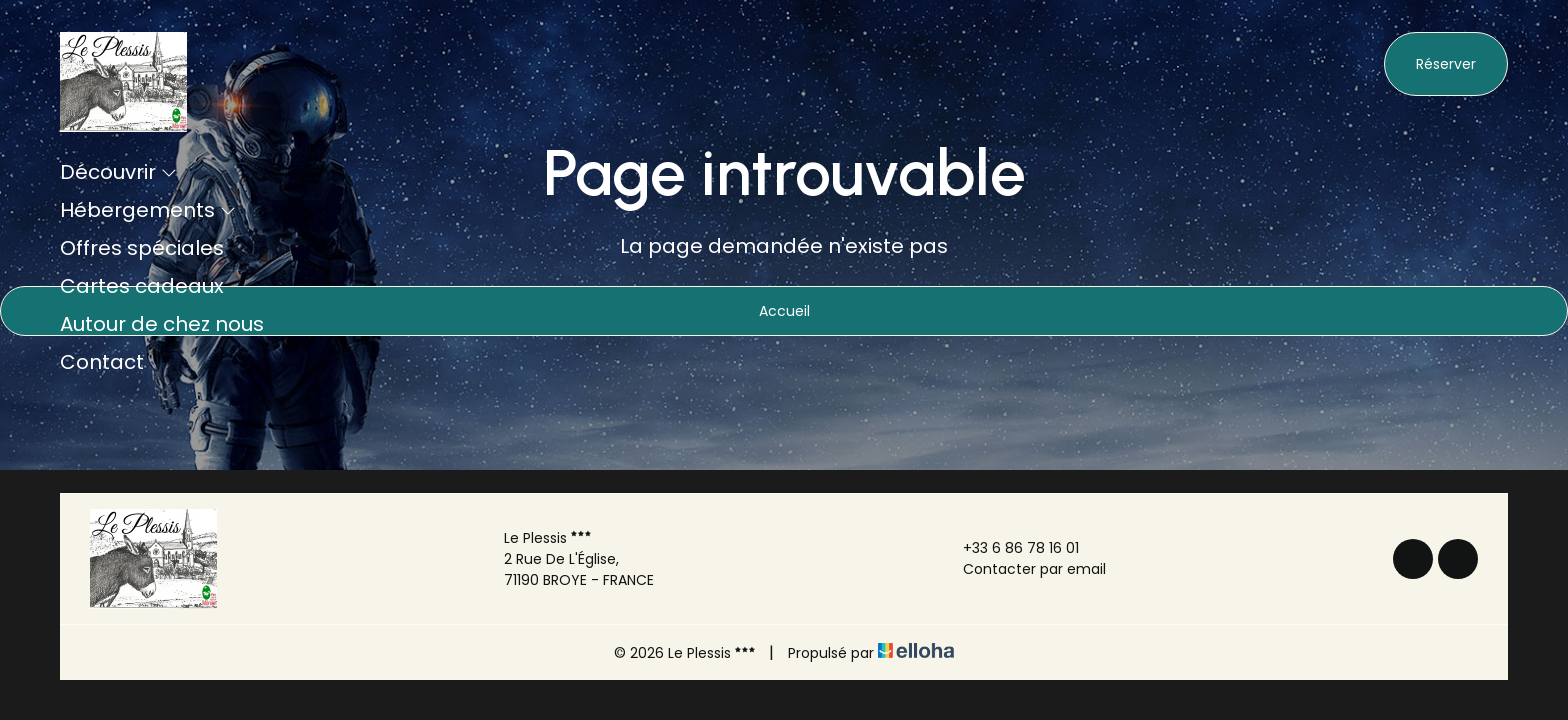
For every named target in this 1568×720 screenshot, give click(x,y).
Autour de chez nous (162, 324)
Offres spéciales (142, 248)
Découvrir (118, 172)
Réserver (1446, 64)
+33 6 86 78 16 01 (1009, 548)
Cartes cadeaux (142, 286)
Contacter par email (1023, 569)
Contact (102, 362)
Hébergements (148, 210)
